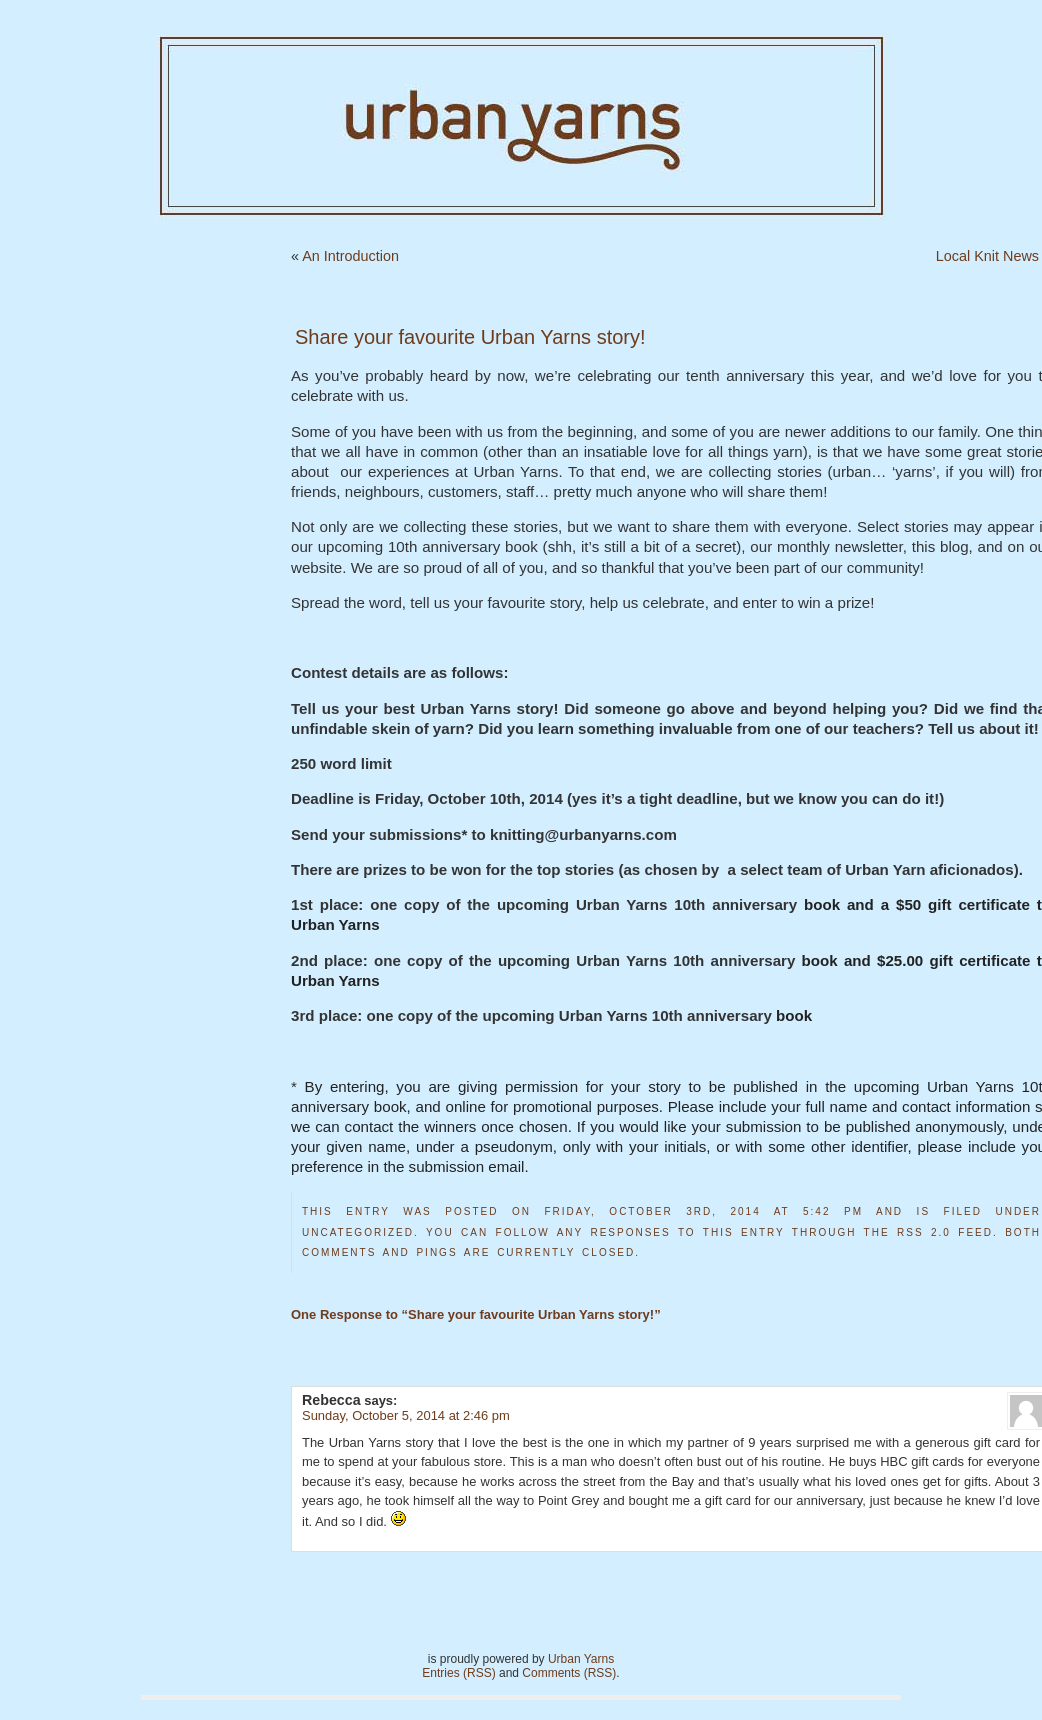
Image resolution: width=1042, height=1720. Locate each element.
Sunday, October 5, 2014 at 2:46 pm (406, 1415)
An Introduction (350, 256)
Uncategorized (358, 1232)
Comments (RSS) (569, 1673)
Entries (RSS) (458, 1673)
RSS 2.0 (924, 1232)
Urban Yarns (581, 1659)
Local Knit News (987, 256)
